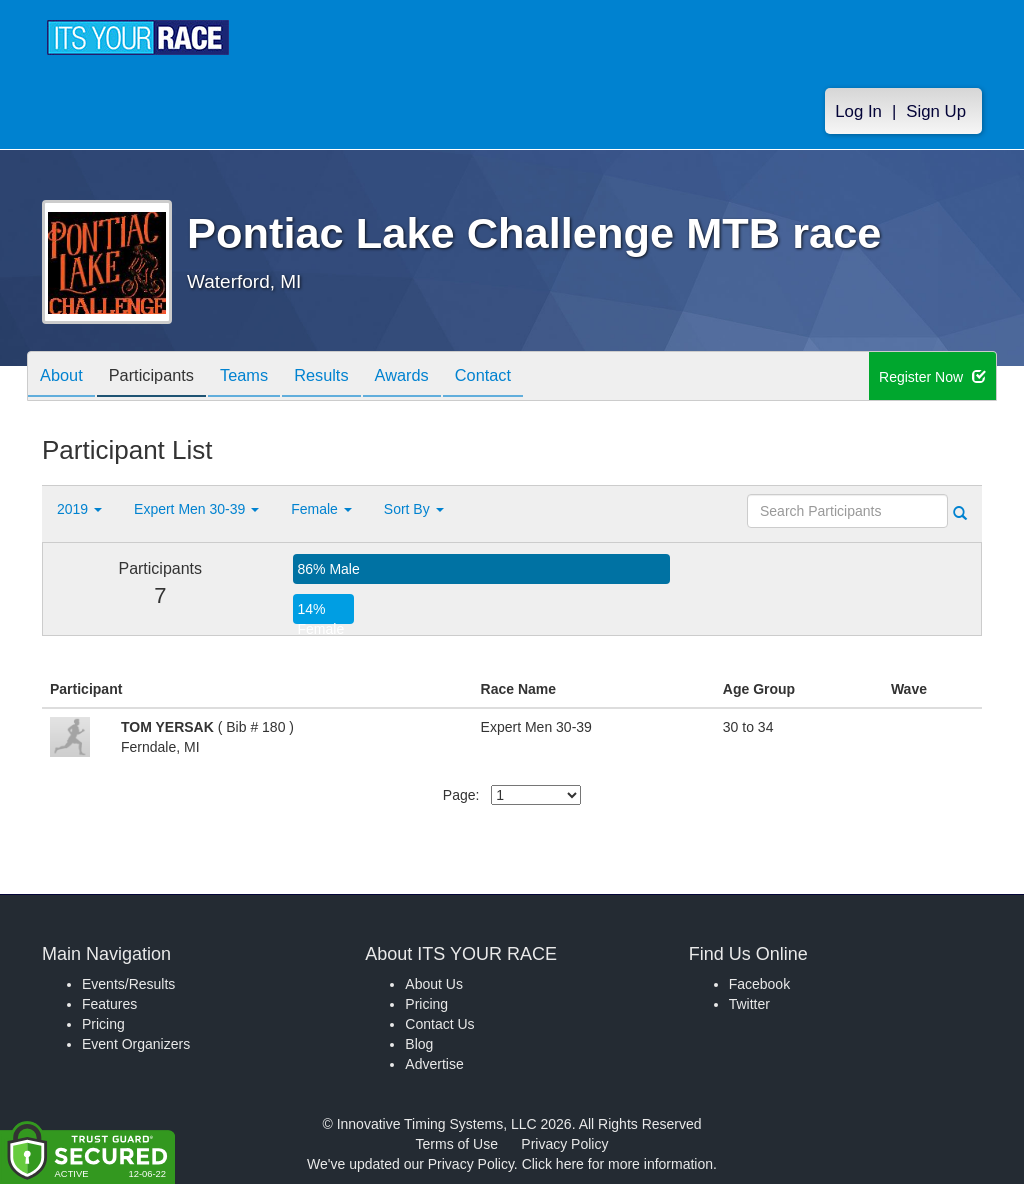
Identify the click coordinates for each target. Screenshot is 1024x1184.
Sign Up (936, 111)
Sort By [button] (414, 509)
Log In (858, 111)
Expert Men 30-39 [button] (196, 509)
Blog (419, 1044)
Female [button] (321, 509)
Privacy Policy (564, 1144)
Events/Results (128, 984)
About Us (434, 984)
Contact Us (439, 1024)
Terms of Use (457, 1144)
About (65, 377)
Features (109, 1004)
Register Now (932, 377)
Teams (263, 377)
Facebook (759, 984)
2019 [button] (79, 509)
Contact (525, 377)
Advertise (434, 1064)
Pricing (103, 1024)
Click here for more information (617, 1164)
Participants (163, 377)
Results (348, 377)
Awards (436, 377)
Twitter (749, 1004)
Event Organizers (136, 1044)
